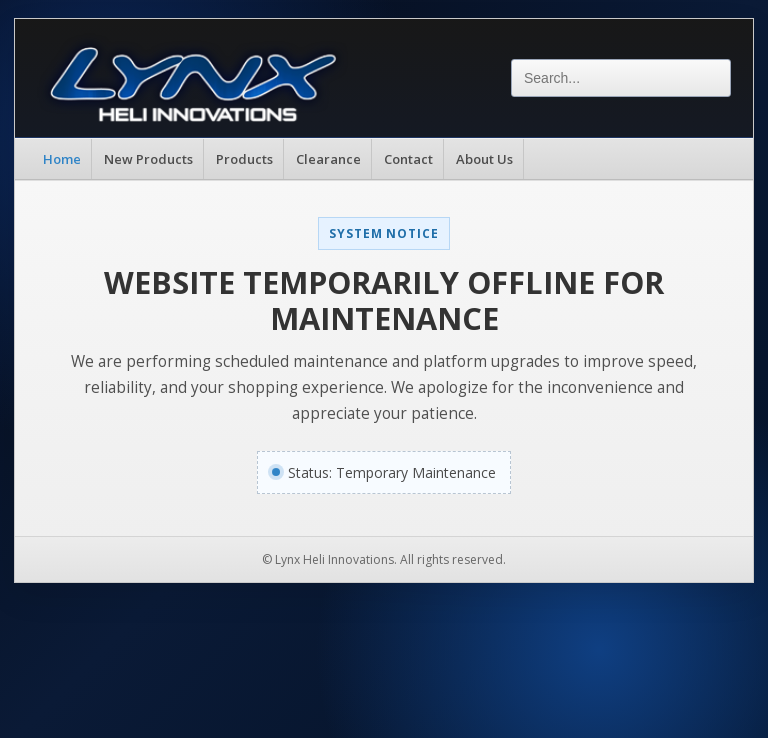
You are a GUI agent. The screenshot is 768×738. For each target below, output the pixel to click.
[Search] (621, 78)
